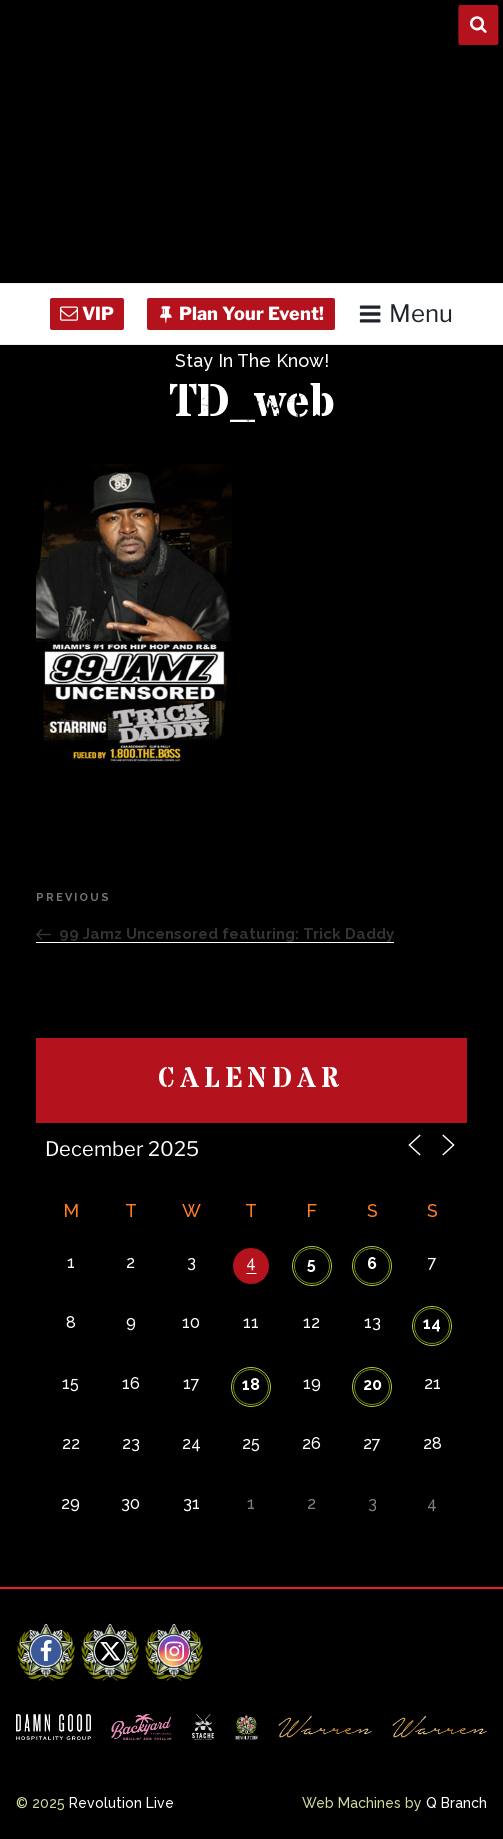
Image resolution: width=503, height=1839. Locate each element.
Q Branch (456, 1803)
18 (251, 1384)
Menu (405, 313)
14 (432, 1323)
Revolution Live (121, 1803)
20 (372, 1384)
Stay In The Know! (252, 360)
